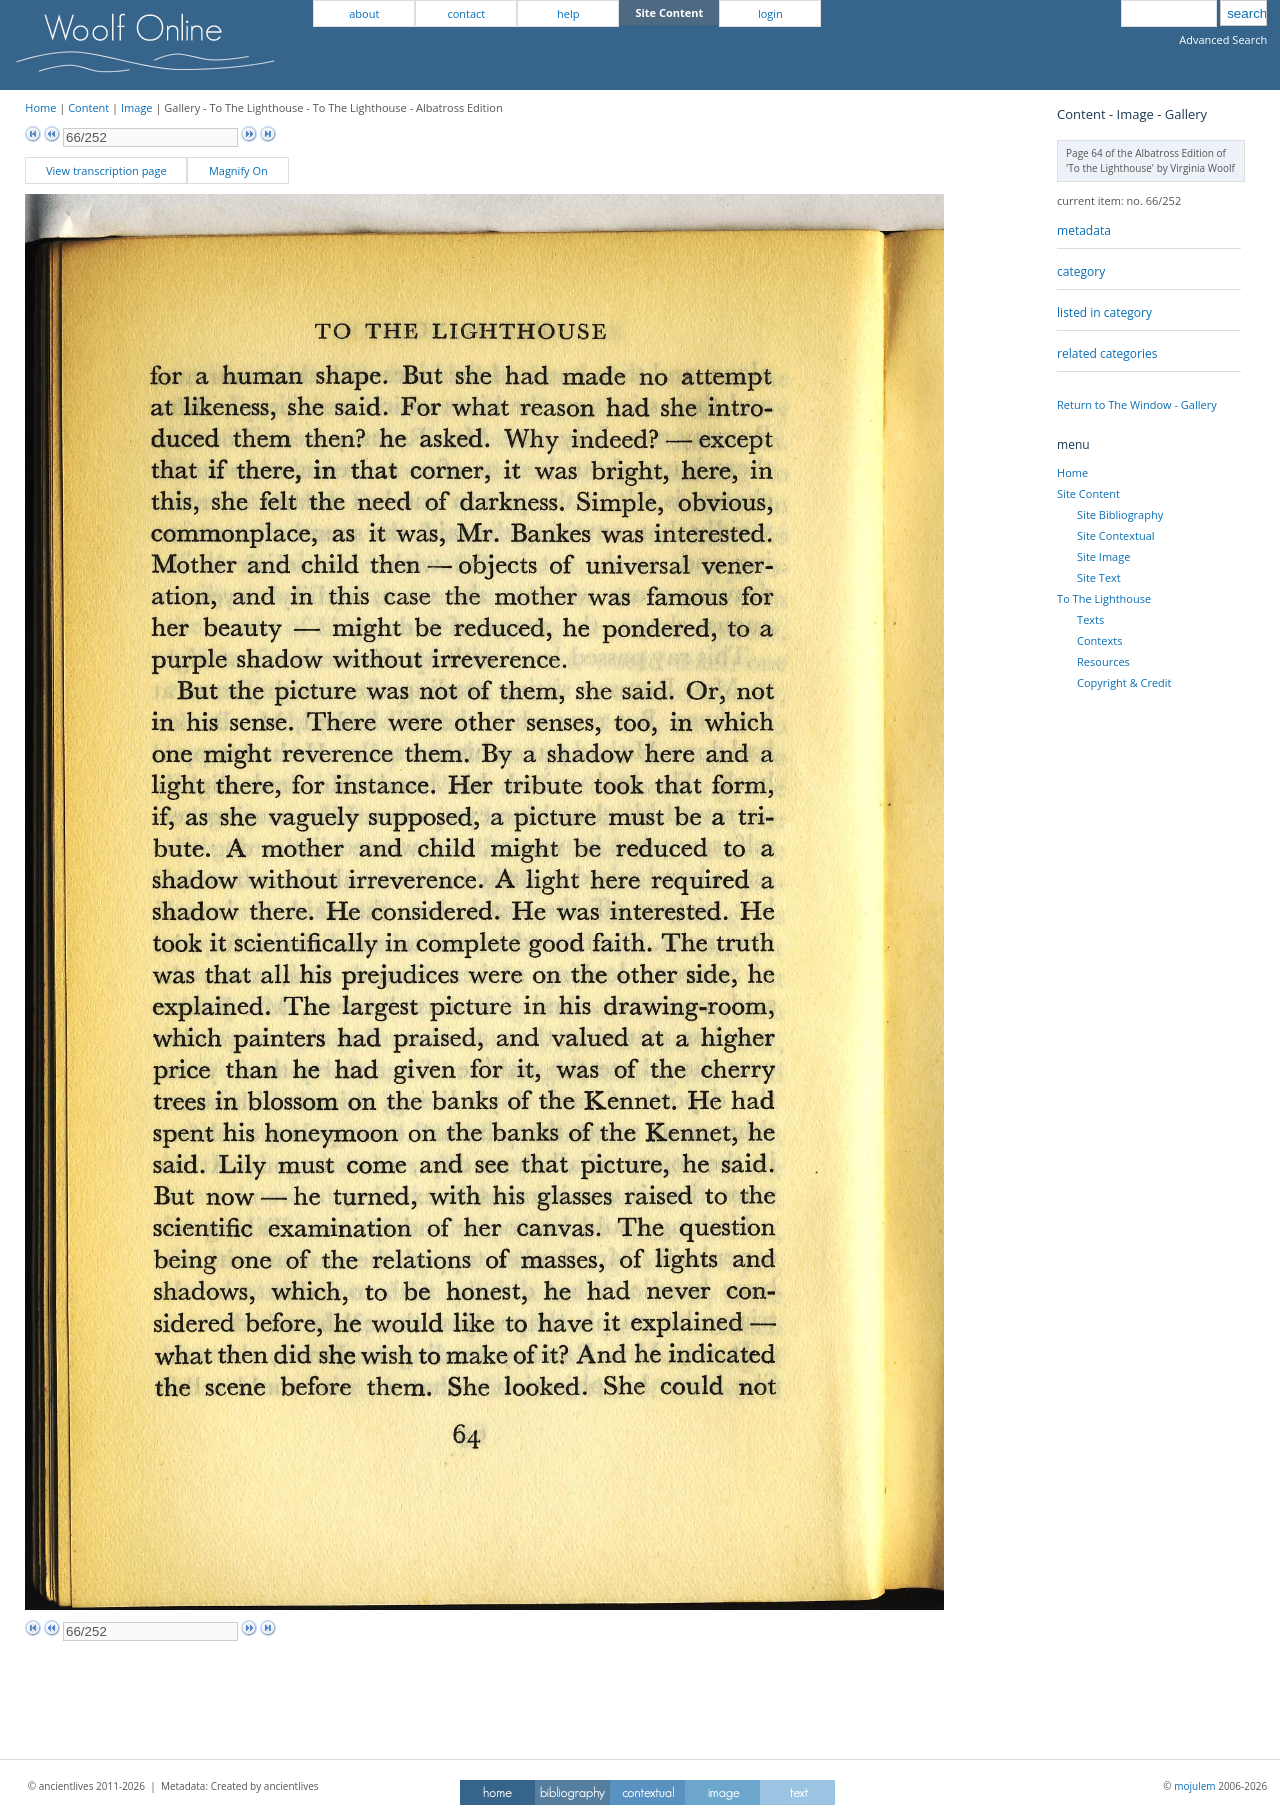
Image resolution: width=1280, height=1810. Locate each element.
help (568, 13)
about (364, 13)
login (770, 13)
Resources (1103, 661)
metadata (1084, 230)
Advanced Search (1223, 39)
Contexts (1099, 640)
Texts (1090, 619)
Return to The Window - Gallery (1137, 404)
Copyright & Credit (1124, 682)
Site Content (1088, 493)
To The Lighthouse (1104, 598)
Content (88, 107)
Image (137, 107)
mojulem (1194, 1786)
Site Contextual (1115, 535)
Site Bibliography (1120, 514)
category (1081, 271)
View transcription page (106, 170)
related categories (1107, 353)
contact (466, 13)
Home (40, 107)
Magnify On (238, 170)
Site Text (1099, 577)
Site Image (1103, 556)
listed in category (1104, 312)
